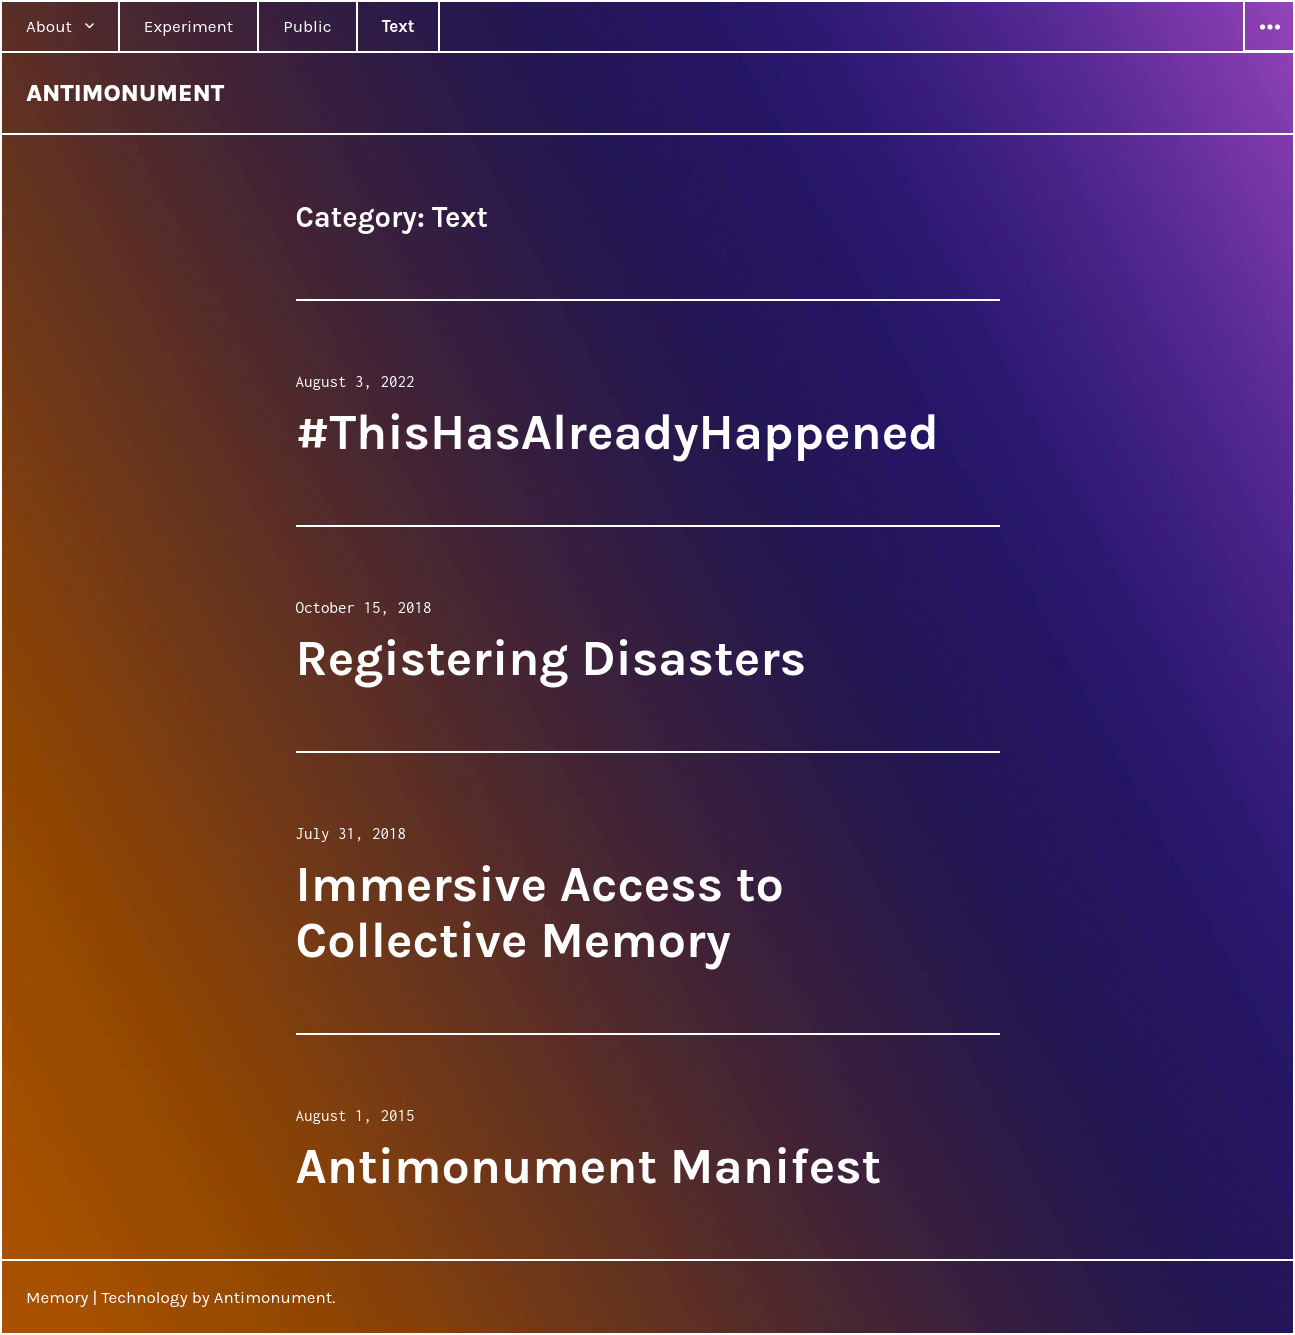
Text (398, 26)
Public (307, 26)
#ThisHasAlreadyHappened (617, 432)
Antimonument (273, 1297)
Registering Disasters (551, 658)
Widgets (1269, 51)
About (49, 26)
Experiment (188, 26)
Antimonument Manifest (589, 1166)
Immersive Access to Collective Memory (540, 912)
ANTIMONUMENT (125, 93)
